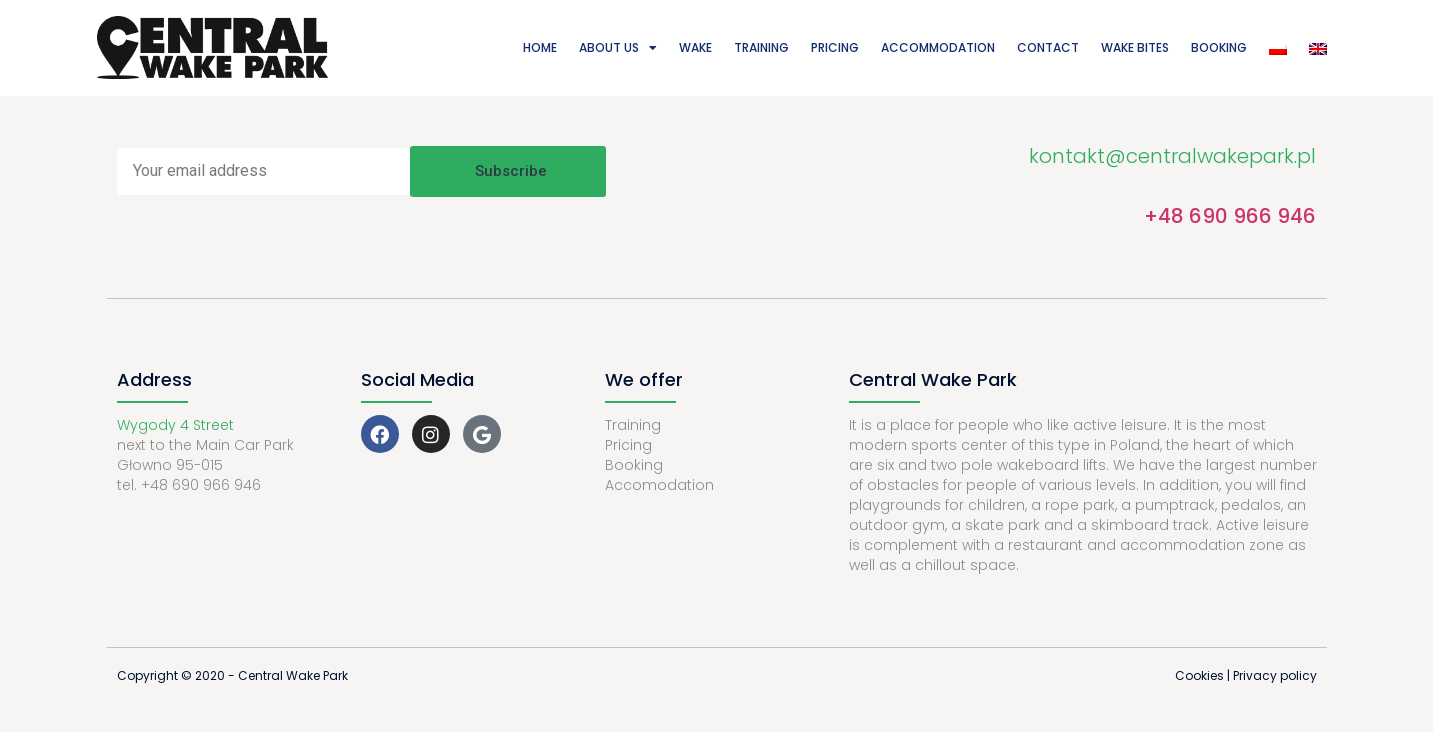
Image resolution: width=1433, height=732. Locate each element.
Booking (1219, 47)
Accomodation (659, 485)
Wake (695, 47)
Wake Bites (1135, 47)
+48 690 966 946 (1230, 216)
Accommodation (938, 47)
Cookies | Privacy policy (1246, 675)
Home (540, 47)
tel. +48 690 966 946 (189, 485)
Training (761, 47)
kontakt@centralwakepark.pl (1172, 156)
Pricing (835, 47)
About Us (618, 48)
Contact (1048, 47)
